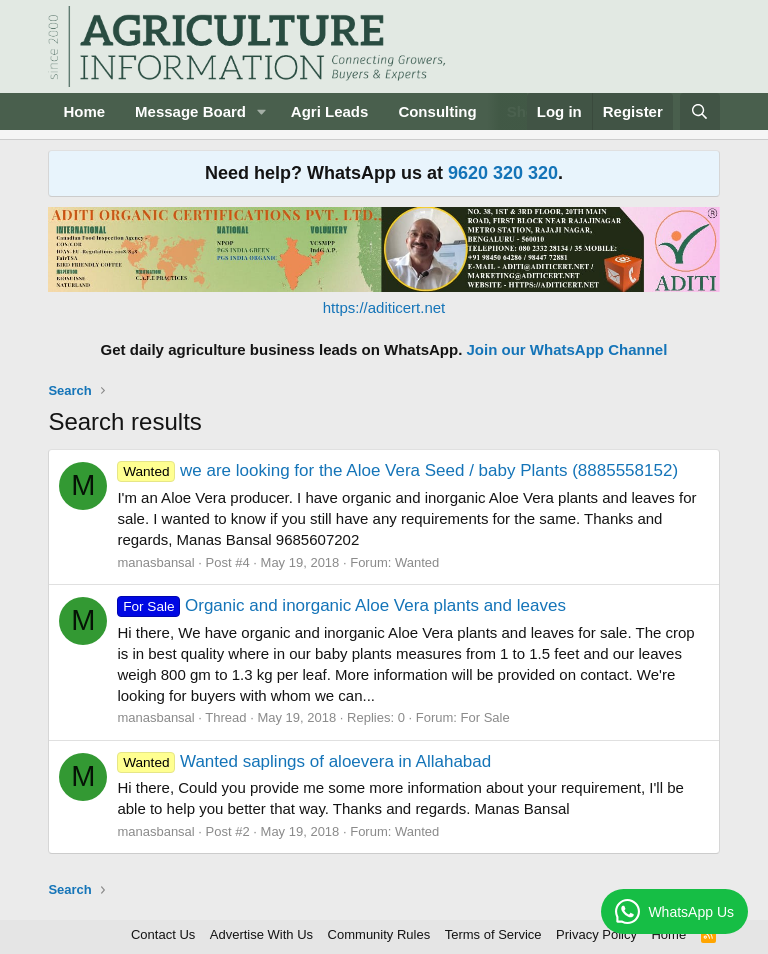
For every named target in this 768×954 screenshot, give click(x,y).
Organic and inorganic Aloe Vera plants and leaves (341, 605)
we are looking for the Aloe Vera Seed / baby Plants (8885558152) (397, 470)
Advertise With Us (261, 934)
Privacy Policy (596, 934)
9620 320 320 (503, 173)
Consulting (437, 111)
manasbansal (155, 562)
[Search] (699, 111)
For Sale (485, 717)
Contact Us (163, 934)
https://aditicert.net (384, 307)
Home (84, 111)
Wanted (417, 562)
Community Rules (379, 934)
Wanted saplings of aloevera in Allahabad (304, 761)
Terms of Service (493, 934)
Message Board (190, 111)
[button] (262, 111)
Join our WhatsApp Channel (567, 349)
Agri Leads (330, 111)
